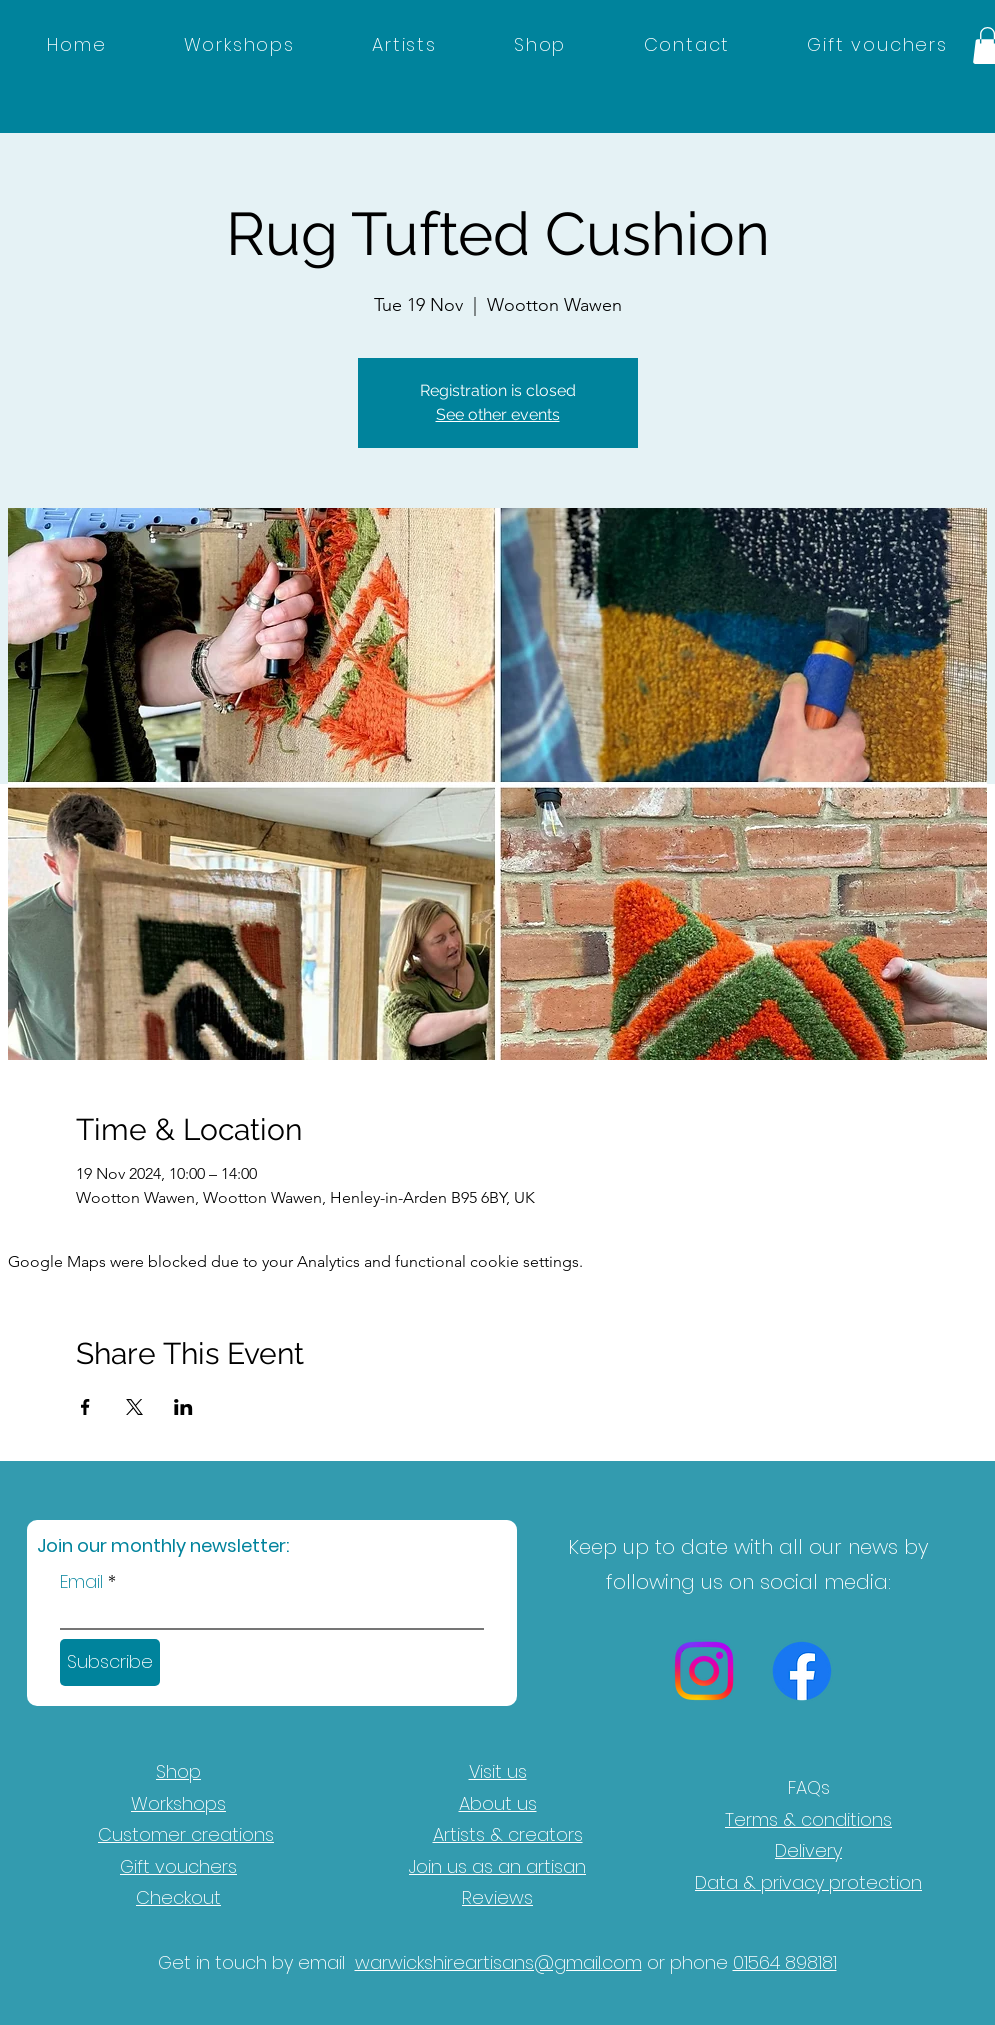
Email (81, 1582)
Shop (178, 1771)
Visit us (498, 1771)
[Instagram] (704, 1671)
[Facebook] (802, 1671)
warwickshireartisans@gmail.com (498, 1962)
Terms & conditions (808, 1819)
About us (498, 1803)
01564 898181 (785, 1962)
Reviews (497, 1897)
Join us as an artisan (497, 1866)
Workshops (178, 1803)
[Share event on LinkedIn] (183, 1407)
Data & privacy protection (808, 1882)
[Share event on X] (134, 1407)
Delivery (808, 1850)
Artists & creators (508, 1834)
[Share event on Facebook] (85, 1407)
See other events (498, 414)
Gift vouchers (178, 1866)
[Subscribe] (110, 1662)
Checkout (178, 1897)
